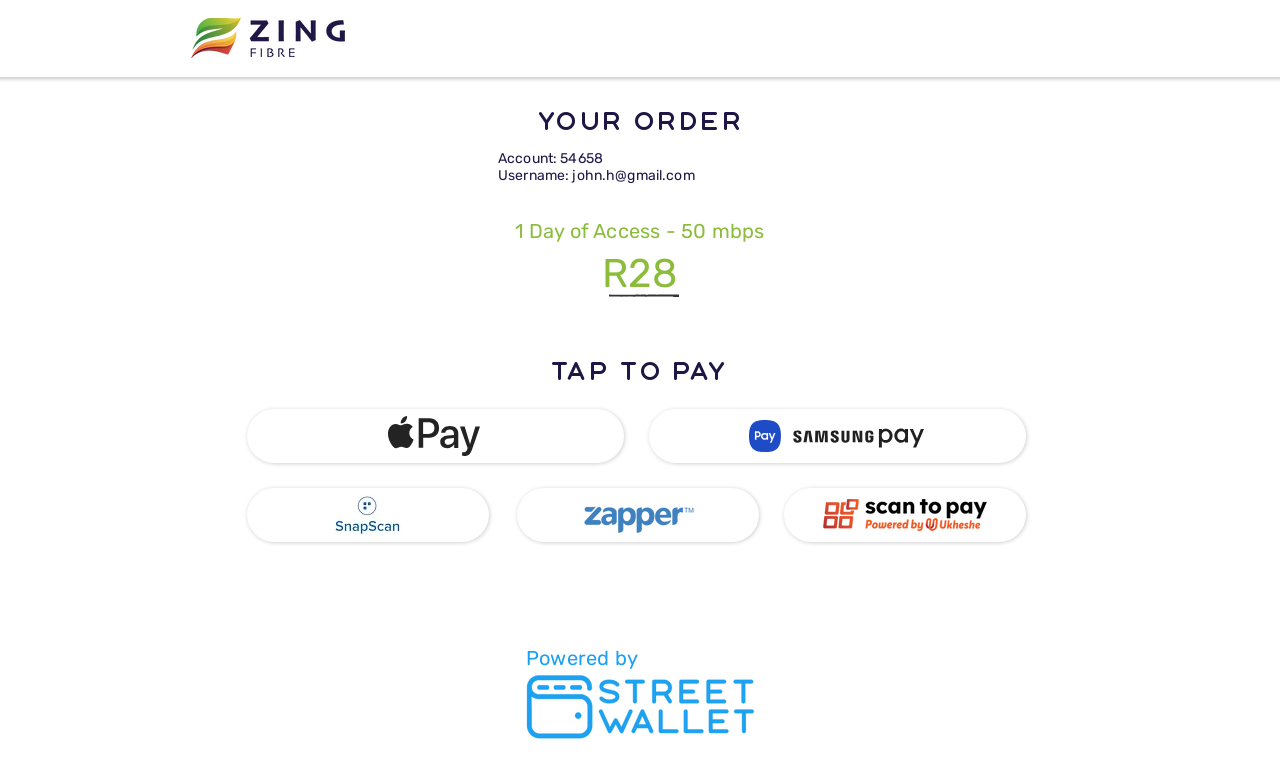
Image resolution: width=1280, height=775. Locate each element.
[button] (435, 436)
